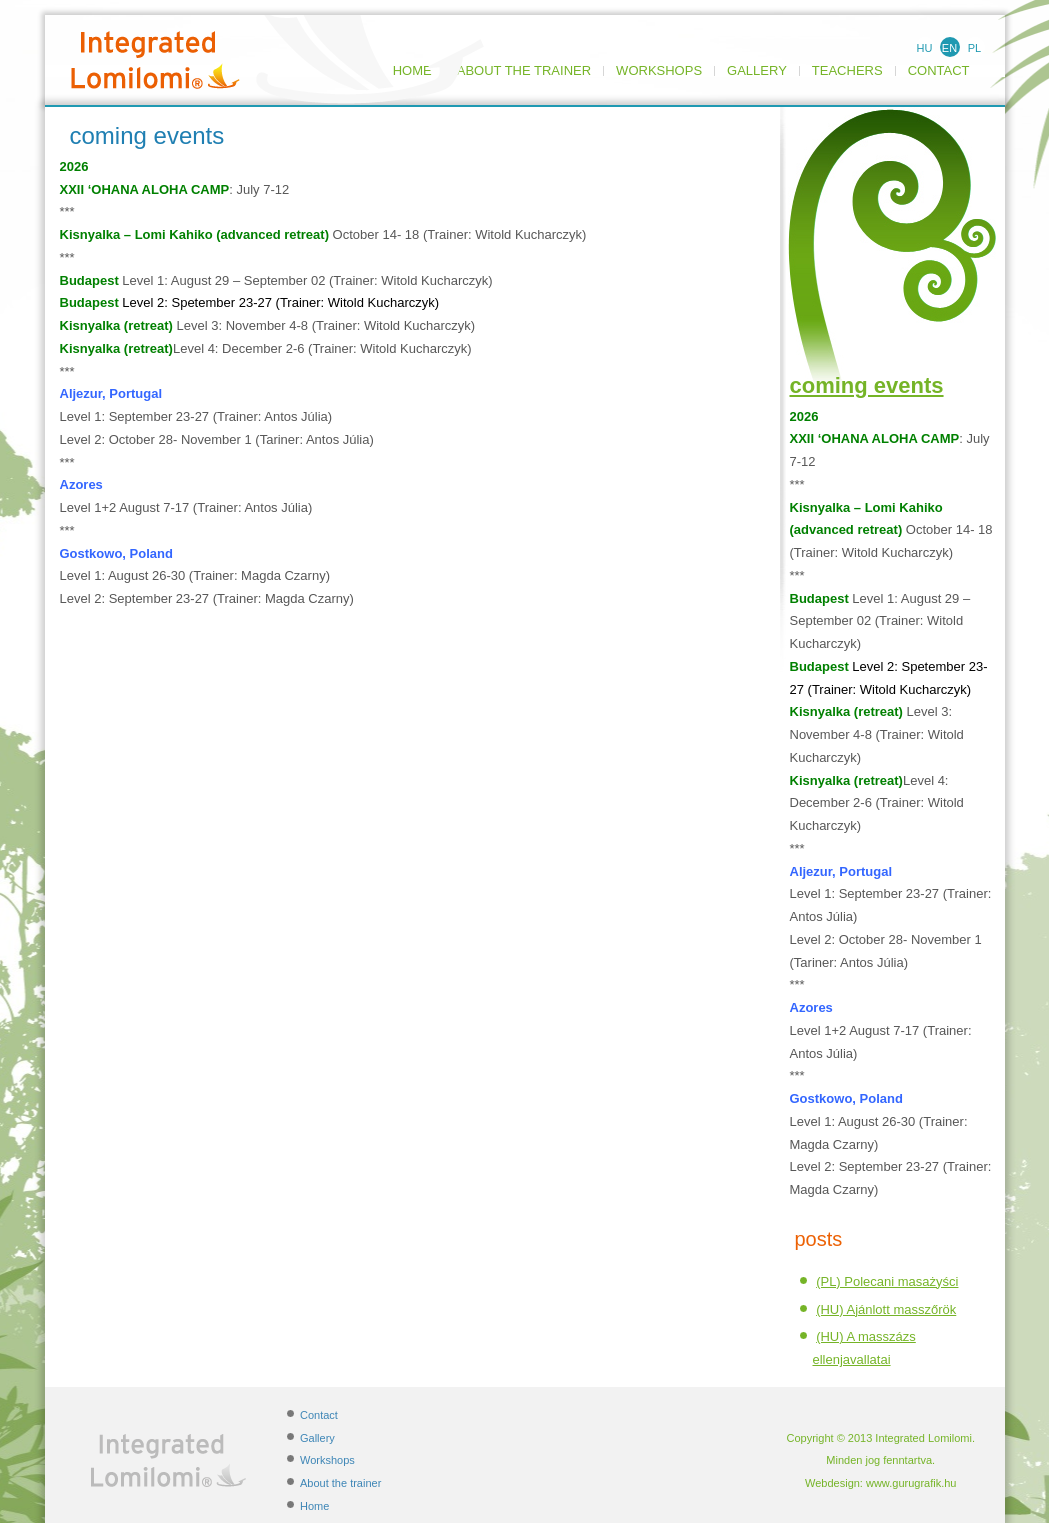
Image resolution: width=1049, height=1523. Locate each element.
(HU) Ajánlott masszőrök (886, 1309)
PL (974, 48)
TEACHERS (847, 71)
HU (925, 48)
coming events (867, 385)
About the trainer (524, 71)
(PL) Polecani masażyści (887, 1281)
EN (949, 48)
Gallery (757, 71)
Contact (939, 71)
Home (314, 1506)
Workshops (659, 71)
